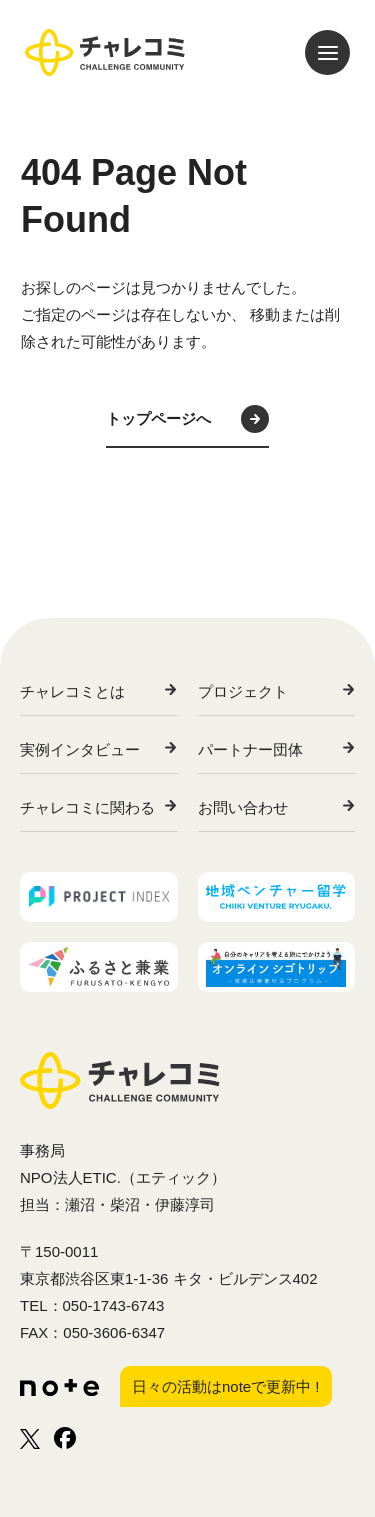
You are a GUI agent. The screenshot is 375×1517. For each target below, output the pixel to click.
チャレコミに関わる (87, 807)
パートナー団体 (250, 749)
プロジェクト (243, 691)
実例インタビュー (80, 749)
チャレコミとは (72, 691)
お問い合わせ (243, 807)
